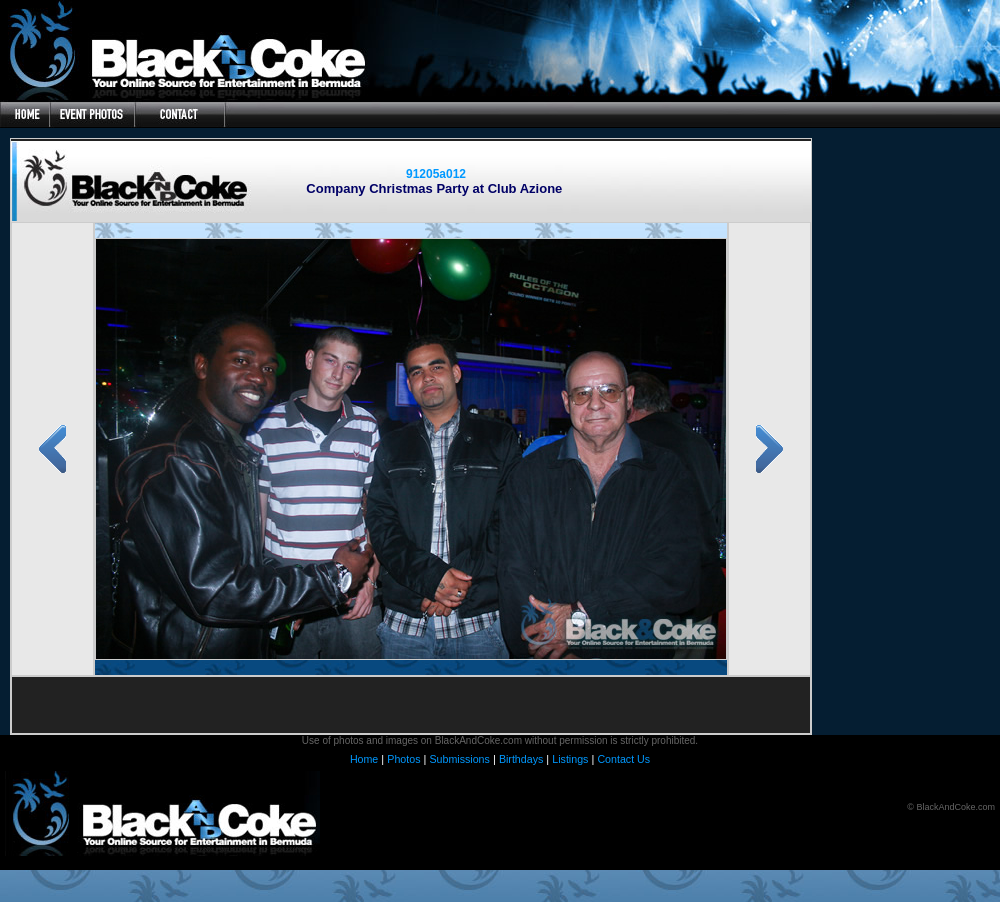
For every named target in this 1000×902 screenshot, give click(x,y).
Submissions (459, 759)
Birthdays (521, 759)
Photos (403, 759)
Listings (570, 759)
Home (364, 759)
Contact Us (623, 759)
